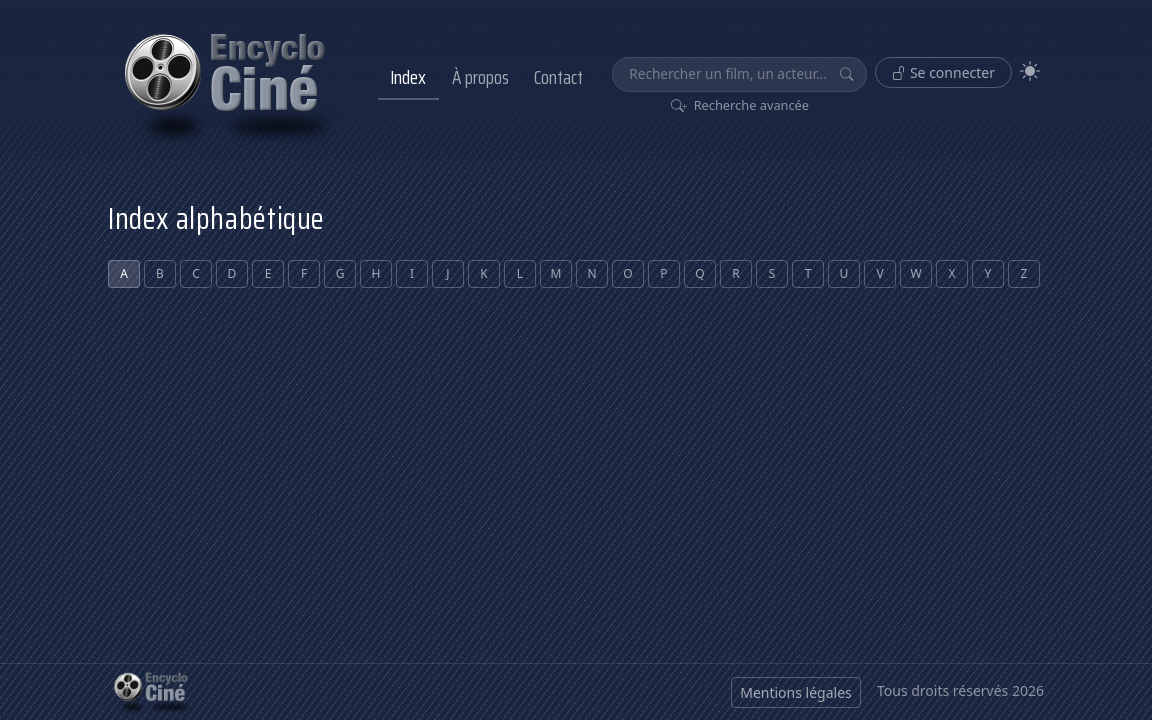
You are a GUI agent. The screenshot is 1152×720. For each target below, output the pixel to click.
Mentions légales (796, 692)
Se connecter (943, 72)
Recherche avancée (740, 105)
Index (408, 77)
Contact (558, 77)
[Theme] (1030, 71)
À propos (480, 77)
